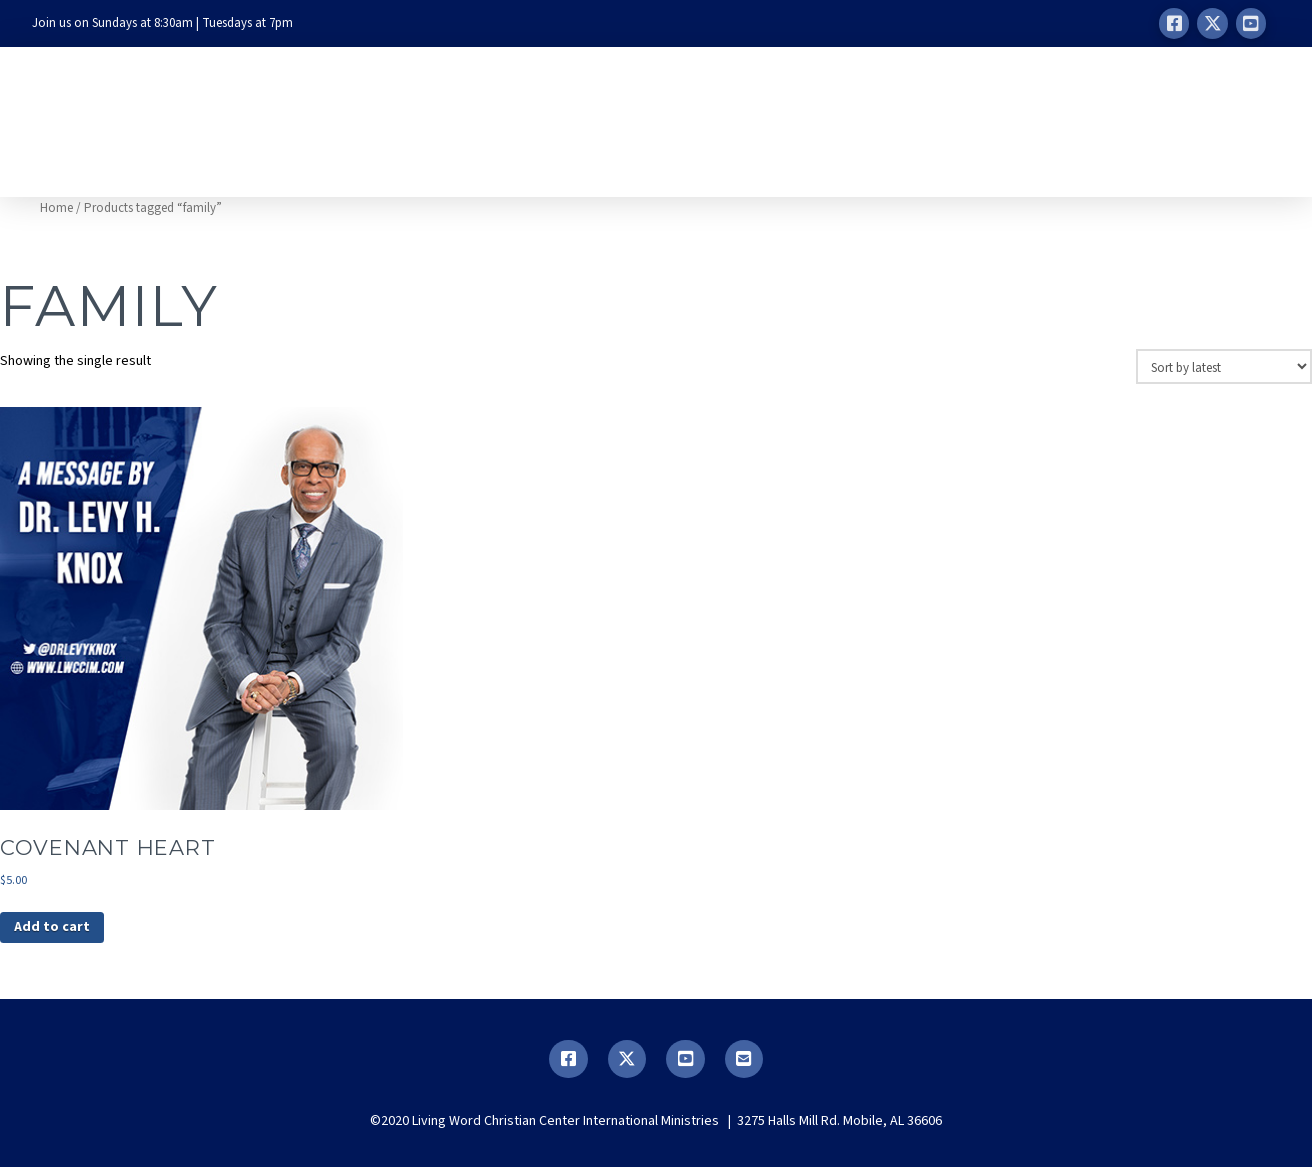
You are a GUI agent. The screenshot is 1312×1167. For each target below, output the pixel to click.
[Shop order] (1224, 366)
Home (56, 208)
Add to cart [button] (52, 927)
